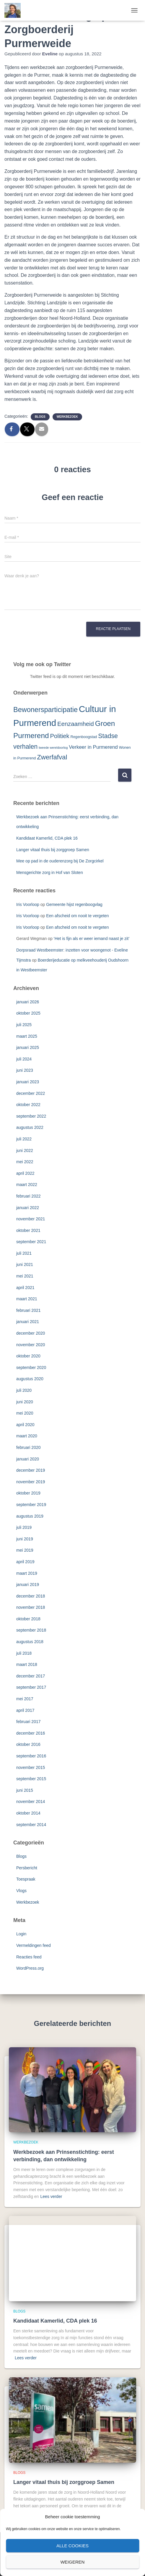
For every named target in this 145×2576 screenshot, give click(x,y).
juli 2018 (24, 1653)
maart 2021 (26, 1298)
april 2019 (25, 1561)
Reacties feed (29, 1957)
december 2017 (30, 1676)
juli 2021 (24, 1253)
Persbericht (26, 1867)
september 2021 (31, 1241)
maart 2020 (26, 1436)
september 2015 (31, 1778)
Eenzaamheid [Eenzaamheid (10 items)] (75, 724)
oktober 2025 (28, 1013)
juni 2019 (24, 1539)
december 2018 (30, 1596)
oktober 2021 (28, 1230)
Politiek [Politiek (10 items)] (59, 736)
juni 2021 (24, 1264)
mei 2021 (24, 1276)
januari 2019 (27, 1584)
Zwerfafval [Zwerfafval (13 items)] (52, 757)
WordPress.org (30, 1968)
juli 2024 (24, 1059)
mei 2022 (24, 1161)
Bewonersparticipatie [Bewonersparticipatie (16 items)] (45, 709)
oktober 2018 (28, 1618)
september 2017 (31, 1687)
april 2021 (25, 1287)
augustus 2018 (29, 1641)
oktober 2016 (28, 1744)
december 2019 (30, 1470)
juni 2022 (24, 1150)
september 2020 (31, 1367)
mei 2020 (24, 1413)
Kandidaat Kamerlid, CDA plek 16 (47, 838)
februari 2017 (28, 1721)
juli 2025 (24, 1024)
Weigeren (73, 2561)
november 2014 (30, 1801)
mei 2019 (24, 1550)
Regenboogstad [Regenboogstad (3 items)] (84, 737)
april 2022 (25, 1173)
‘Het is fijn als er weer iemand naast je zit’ (92, 938)
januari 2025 (27, 1047)
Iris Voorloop (27, 904)
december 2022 (30, 1093)
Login (21, 1933)
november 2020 (30, 1344)
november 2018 (30, 1607)
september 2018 (31, 1630)
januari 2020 (27, 1459)
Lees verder (51, 2196)
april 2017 (25, 1710)
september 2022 (31, 1116)
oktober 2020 (28, 1356)
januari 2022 (27, 1207)
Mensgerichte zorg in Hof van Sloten (49, 872)
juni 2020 (24, 1401)
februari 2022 (28, 1196)
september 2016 (31, 1756)
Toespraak (25, 1879)
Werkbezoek (67, 416)
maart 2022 (26, 1184)
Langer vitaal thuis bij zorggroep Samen (52, 849)
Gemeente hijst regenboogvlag (74, 904)
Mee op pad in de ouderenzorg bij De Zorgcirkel (60, 861)
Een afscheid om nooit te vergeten (77, 915)
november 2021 (30, 1219)
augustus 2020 (29, 1378)
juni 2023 (24, 1070)
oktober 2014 (28, 1813)
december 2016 (30, 1733)
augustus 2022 (29, 1127)
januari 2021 (27, 1321)
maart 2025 (26, 1036)
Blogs (40, 416)
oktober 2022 (28, 1104)
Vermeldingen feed (33, 1945)
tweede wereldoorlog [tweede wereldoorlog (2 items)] (53, 747)
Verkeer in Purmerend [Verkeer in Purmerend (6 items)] (93, 747)
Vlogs (21, 1890)
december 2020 (30, 1333)
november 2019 (30, 1481)
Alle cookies (72, 2545)
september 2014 (31, 1824)
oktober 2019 (28, 1493)
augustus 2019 (29, 1516)
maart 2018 (26, 1664)
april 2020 (25, 1424)
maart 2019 (26, 1573)
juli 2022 (24, 1139)
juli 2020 (24, 1390)
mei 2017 (24, 1698)
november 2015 (30, 1767)
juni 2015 (24, 1790)
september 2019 (31, 1504)
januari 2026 (27, 1001)
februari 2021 (28, 1310)
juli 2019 (24, 1527)
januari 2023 (27, 1081)
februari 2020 (28, 1447)
